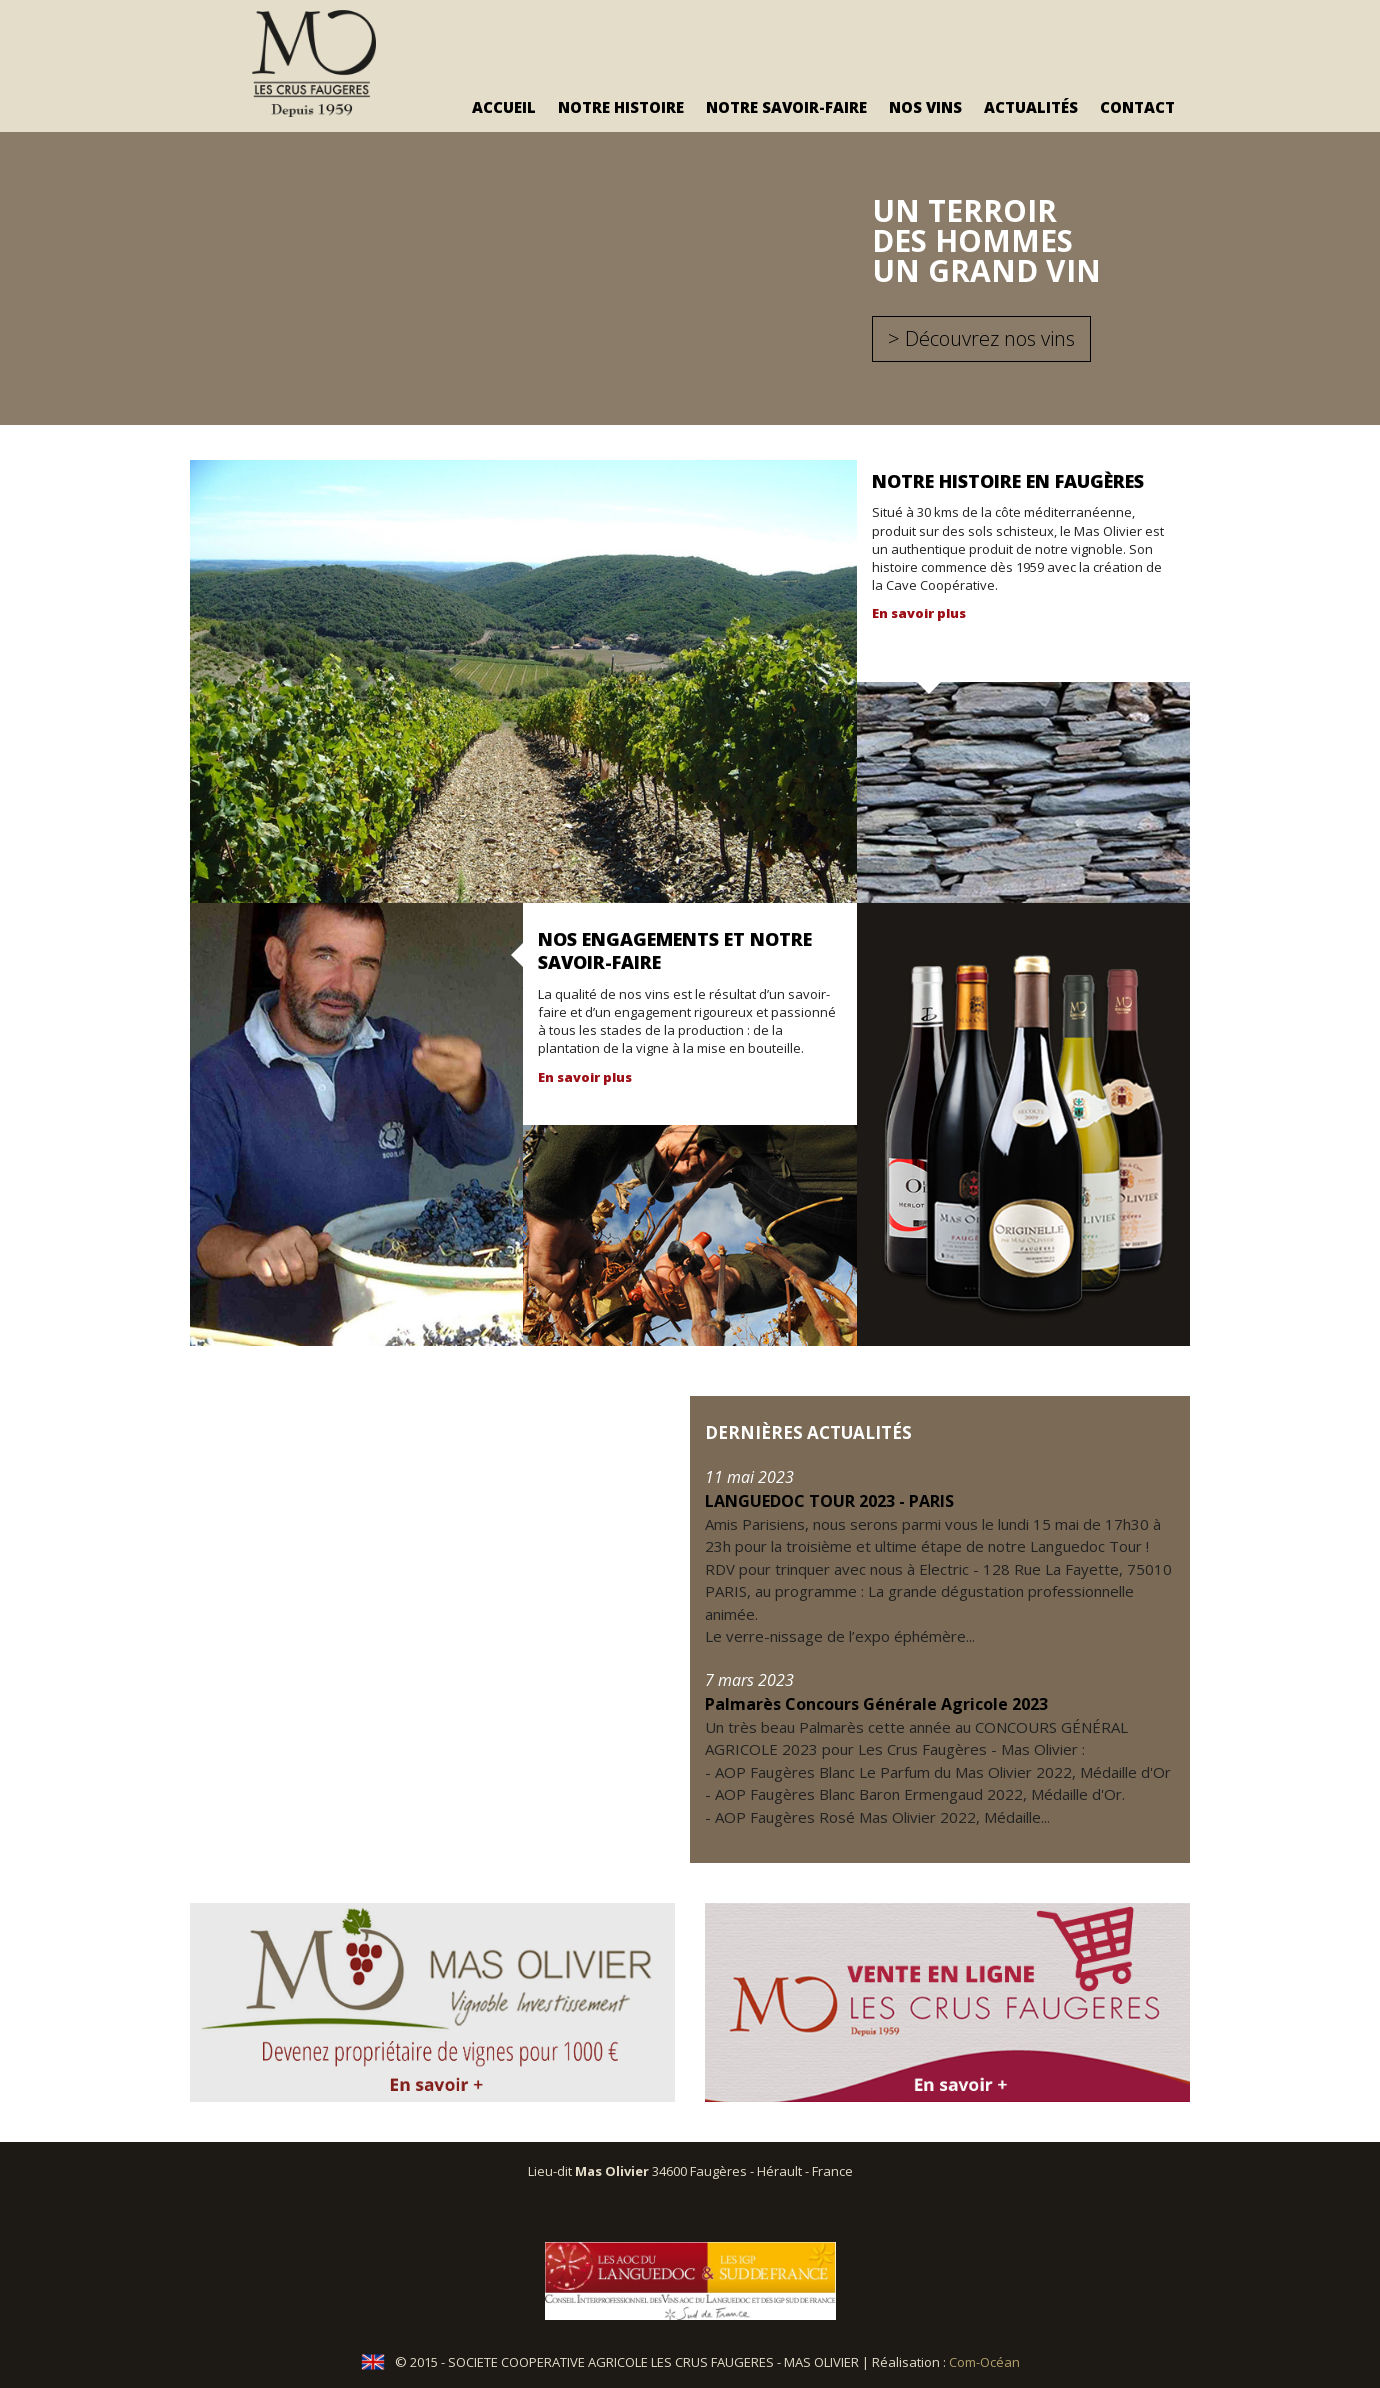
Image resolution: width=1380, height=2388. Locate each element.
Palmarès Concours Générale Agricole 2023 (876, 1704)
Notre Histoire (621, 107)
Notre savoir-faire (786, 107)
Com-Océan (984, 2363)
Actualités (1031, 107)
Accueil (504, 107)
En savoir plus (919, 613)
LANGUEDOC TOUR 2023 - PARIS (829, 1501)
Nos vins (925, 107)
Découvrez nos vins (990, 338)
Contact (1137, 107)
